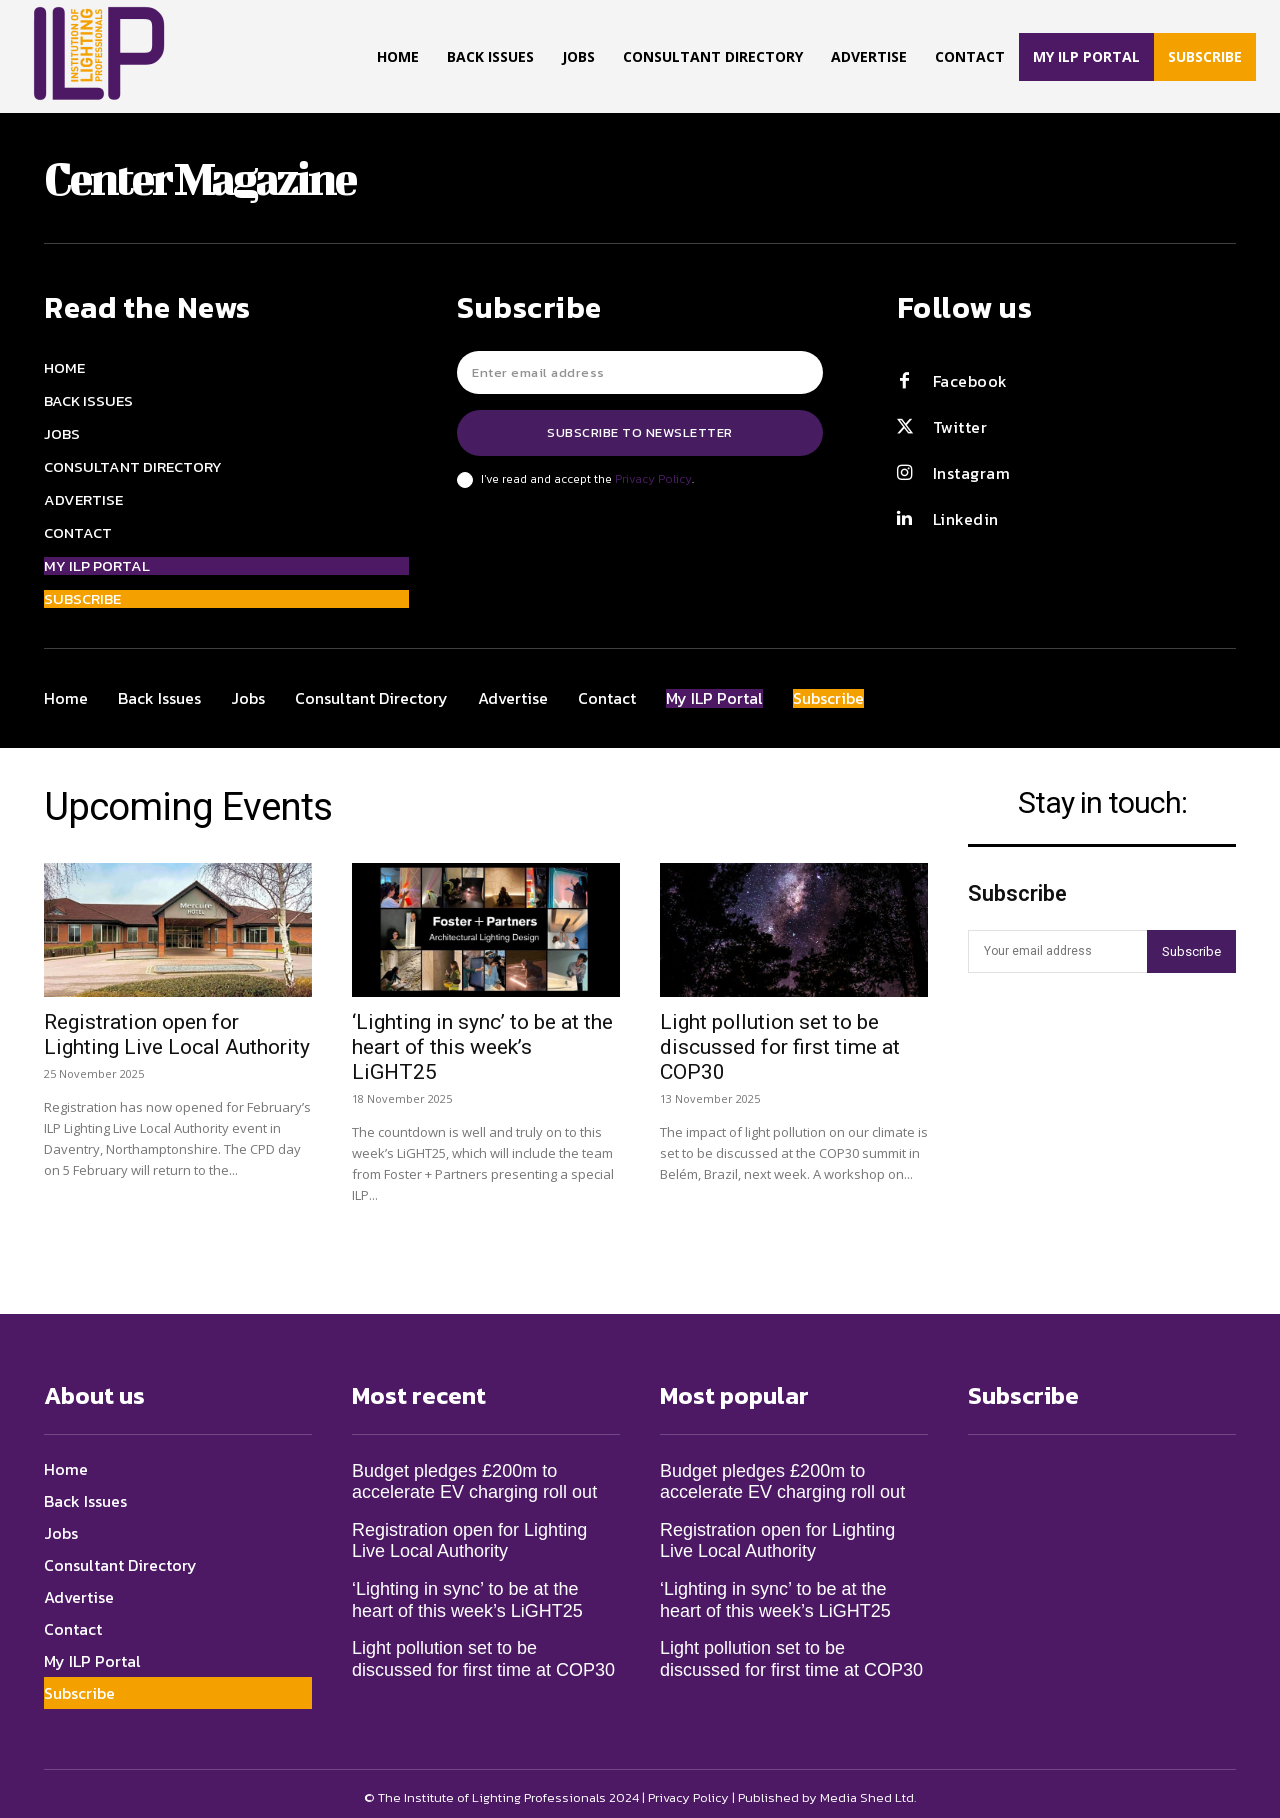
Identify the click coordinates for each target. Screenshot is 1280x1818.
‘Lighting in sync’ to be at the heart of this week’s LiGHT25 (482, 1038)
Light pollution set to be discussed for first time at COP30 (780, 1038)
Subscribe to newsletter (640, 432)
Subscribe (1191, 951)
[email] (639, 372)
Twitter (960, 427)
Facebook (970, 381)
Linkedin (966, 519)
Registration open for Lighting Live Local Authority (177, 1025)
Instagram (972, 473)
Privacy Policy (653, 479)
